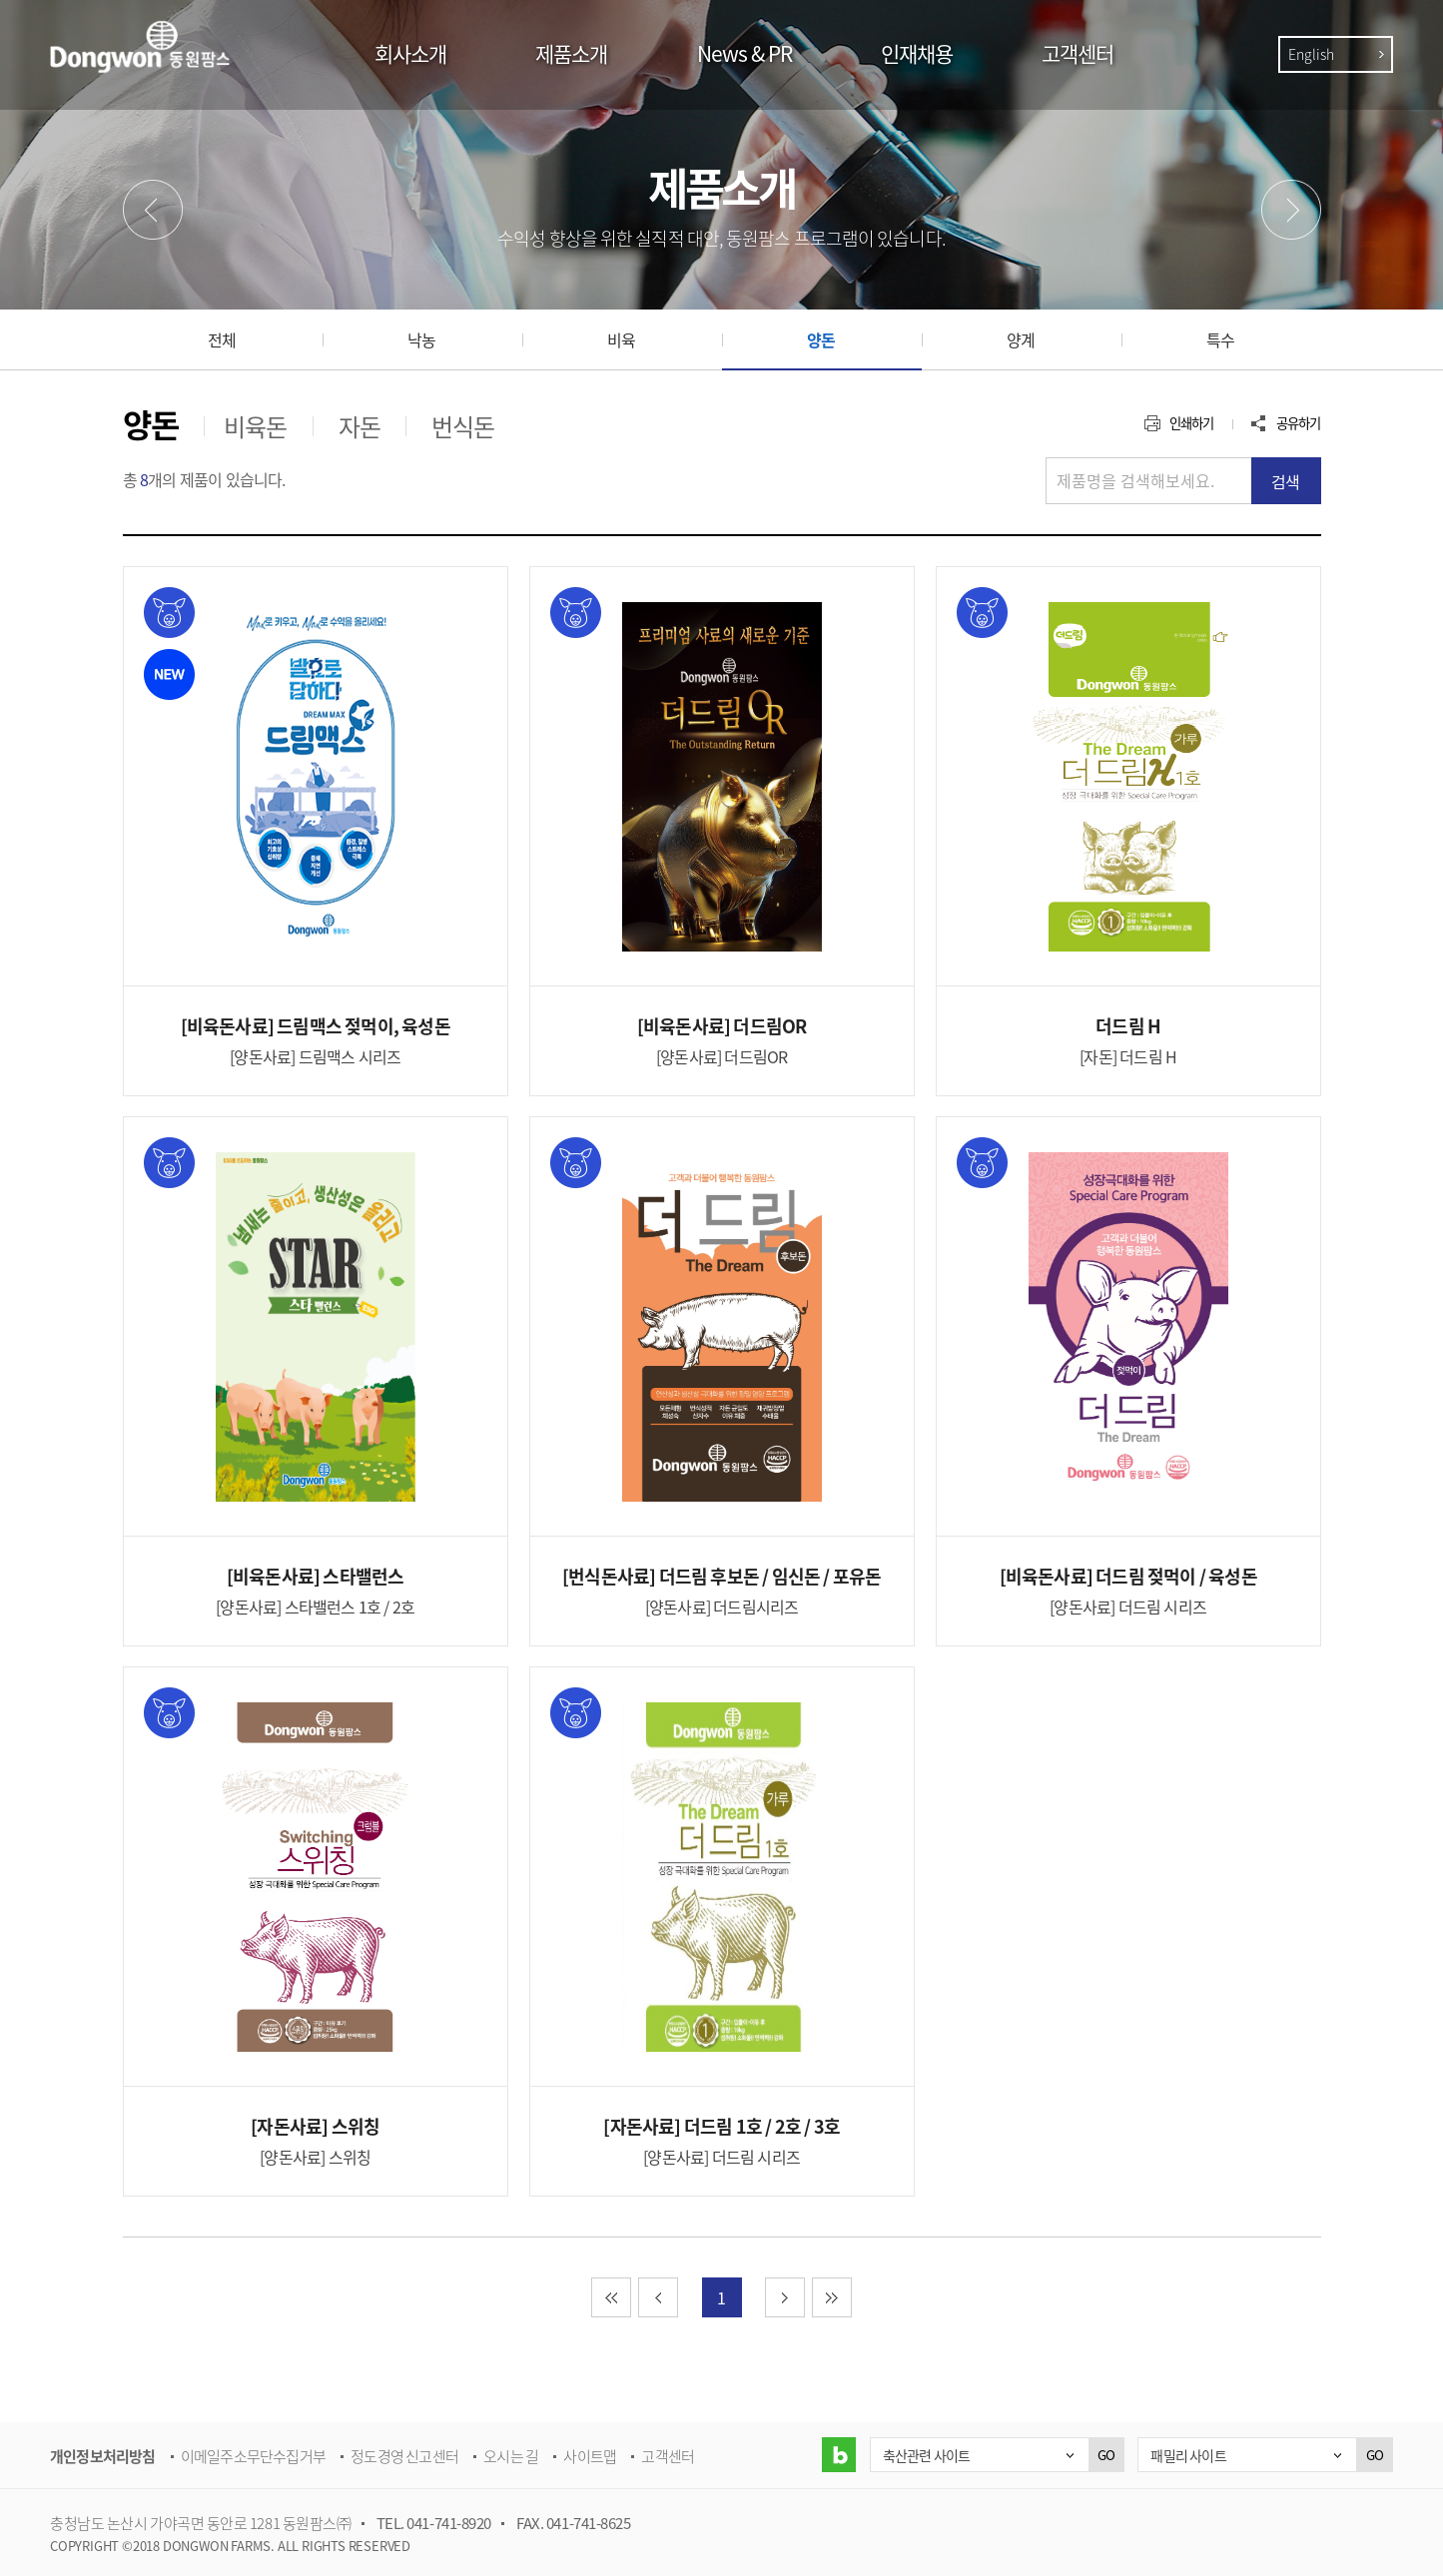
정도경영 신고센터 (404, 2456)
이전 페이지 (677, 2297)
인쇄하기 (1191, 422)
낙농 (421, 339)
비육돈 (256, 426)
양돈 (821, 339)
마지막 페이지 (851, 2297)
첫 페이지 (630, 2297)
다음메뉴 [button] (1291, 210)
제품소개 (571, 53)
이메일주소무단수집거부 (253, 2456)
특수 (1220, 339)
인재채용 (917, 53)
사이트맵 (589, 2456)
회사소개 (410, 53)
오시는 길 (510, 2456)
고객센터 (1077, 53)
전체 (222, 339)
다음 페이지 (804, 2297)
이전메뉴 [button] (153, 210)
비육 (621, 339)
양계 (1021, 339)
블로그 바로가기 (838, 2454)
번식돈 (463, 426)
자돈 (359, 426)
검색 (1285, 481)
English (1311, 54)
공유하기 (1298, 422)
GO (1105, 2454)
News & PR (744, 53)
